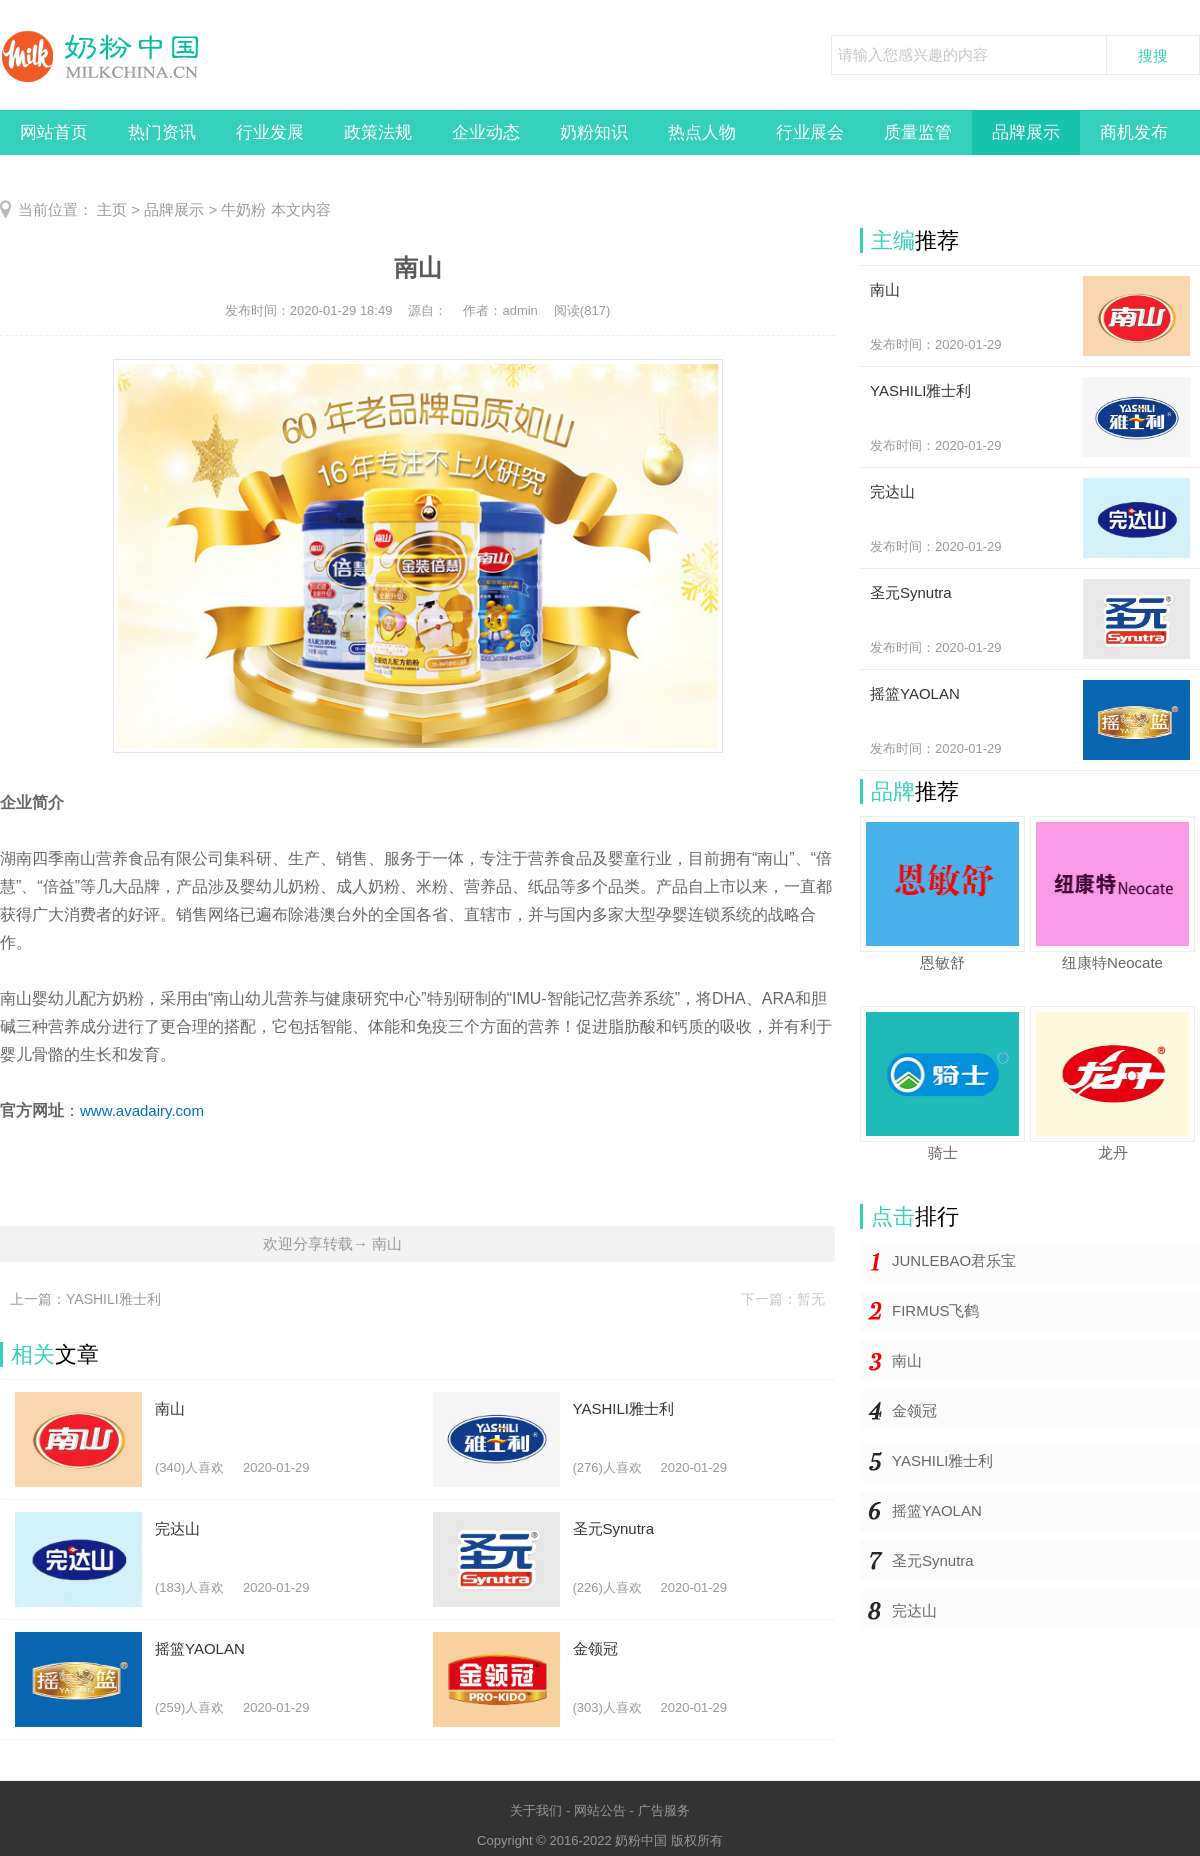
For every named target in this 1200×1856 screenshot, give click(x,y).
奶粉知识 (594, 132)
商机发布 (1134, 132)
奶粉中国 (641, 1840)
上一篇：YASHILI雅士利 (85, 1299)
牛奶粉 (243, 209)
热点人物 (702, 132)
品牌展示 (1026, 132)
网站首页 (54, 132)
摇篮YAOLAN (937, 1510)
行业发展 (270, 132)
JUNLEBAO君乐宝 (954, 1260)
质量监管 (918, 132)
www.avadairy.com (142, 1110)
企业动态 (486, 132)
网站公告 (600, 1810)
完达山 (914, 1610)
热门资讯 (162, 132)
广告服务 (664, 1810)
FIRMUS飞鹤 (936, 1310)
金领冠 (914, 1410)
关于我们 (536, 1810)
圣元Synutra (933, 1560)
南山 (907, 1360)
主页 (112, 209)
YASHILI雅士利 (942, 1460)
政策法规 (378, 132)
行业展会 (810, 132)
